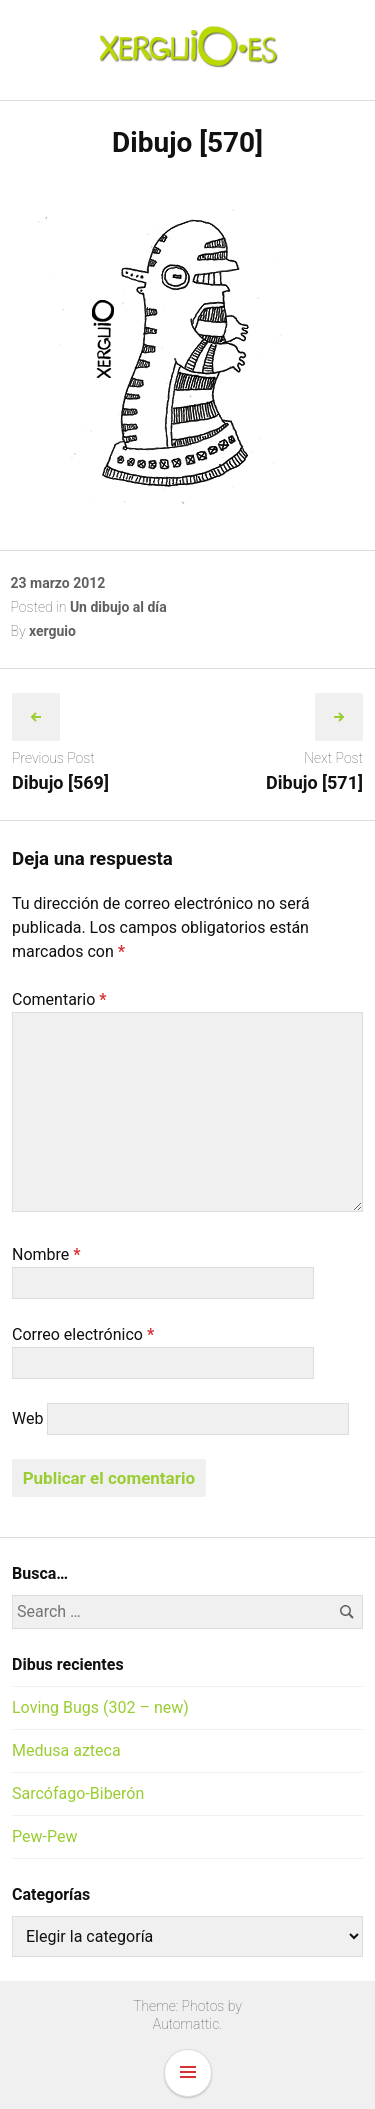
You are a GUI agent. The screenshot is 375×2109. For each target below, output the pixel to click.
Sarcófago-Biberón (78, 1793)
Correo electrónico (83, 1334)
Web (27, 1418)
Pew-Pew (44, 1836)
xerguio (52, 631)
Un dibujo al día (118, 607)
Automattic (186, 2024)
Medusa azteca (66, 1750)
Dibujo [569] (60, 782)
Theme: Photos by (187, 2006)
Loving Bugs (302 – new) (100, 1707)
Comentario (59, 999)
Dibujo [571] (314, 782)
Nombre (46, 1254)
